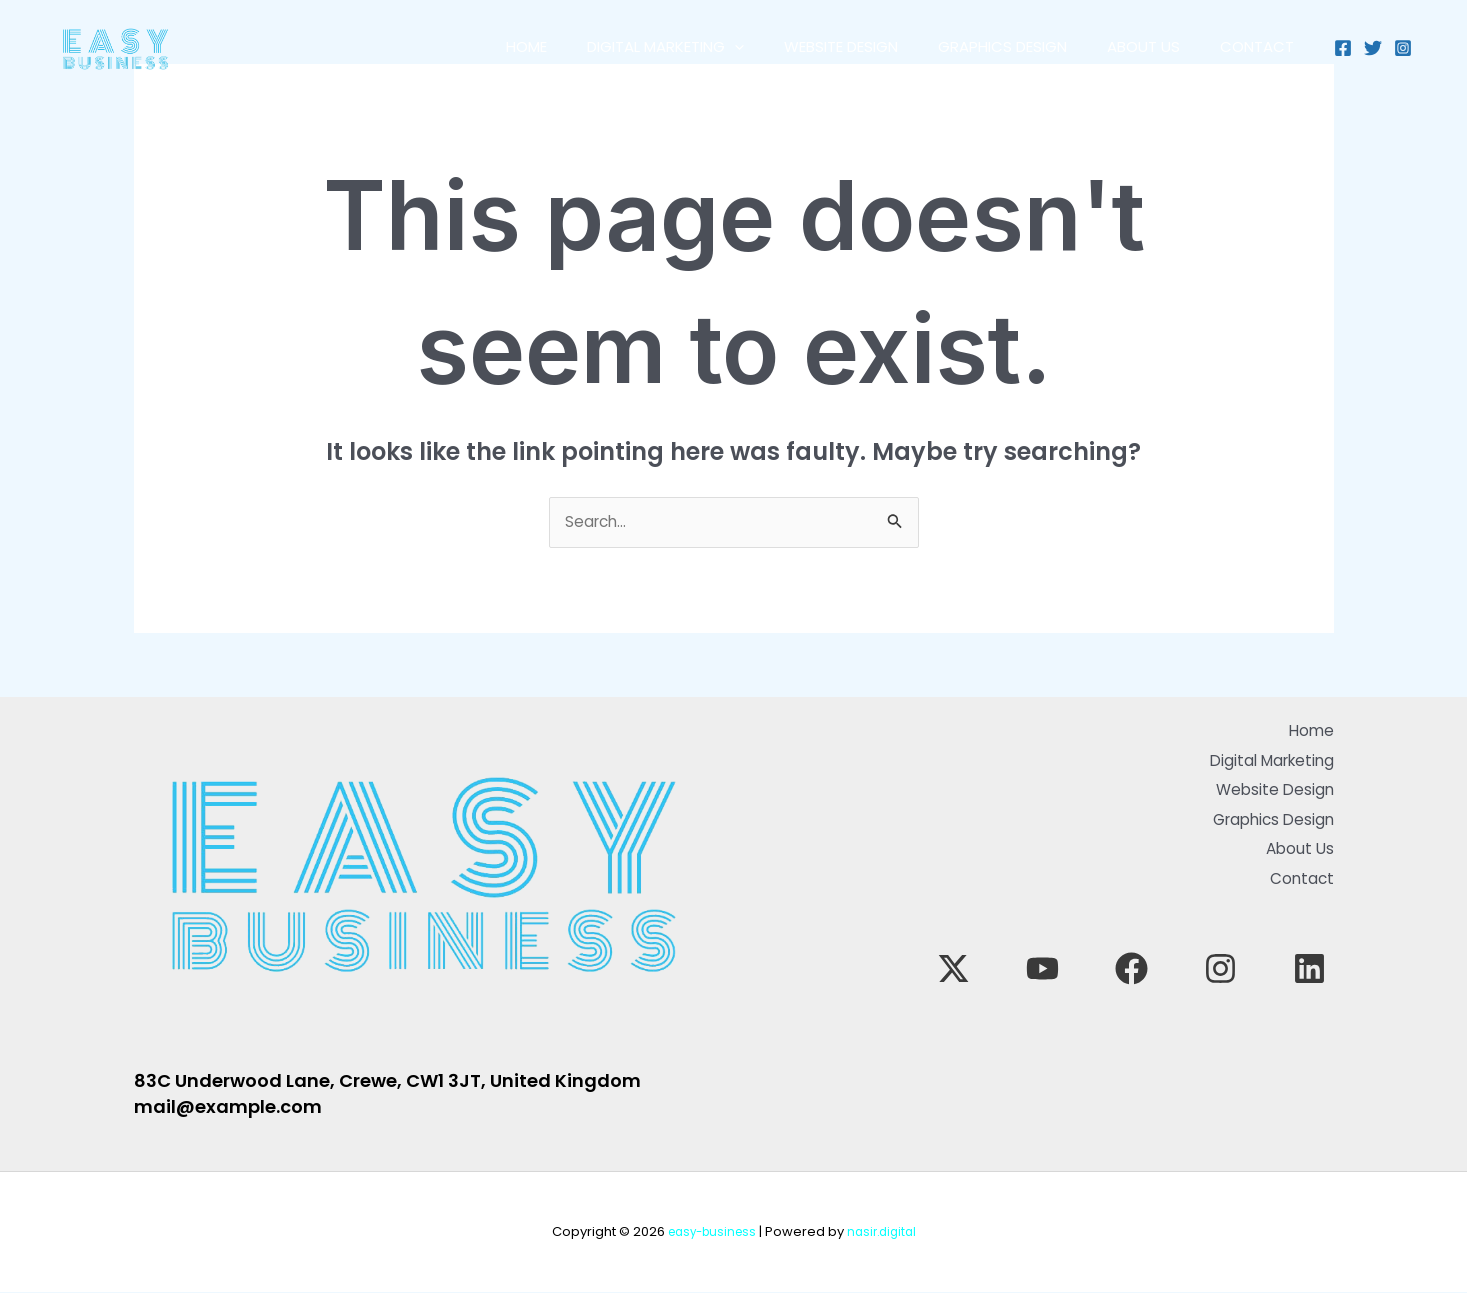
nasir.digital (885, 1232)
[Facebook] (1343, 48)
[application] (689, 47)
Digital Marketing (620, 47)
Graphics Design (977, 46)
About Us (1128, 46)
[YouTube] (1153, 946)
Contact (1252, 46)
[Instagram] (1403, 48)
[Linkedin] (1309, 946)
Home (471, 46)
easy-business (708, 1232)
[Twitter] (1373, 48)
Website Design (806, 46)
